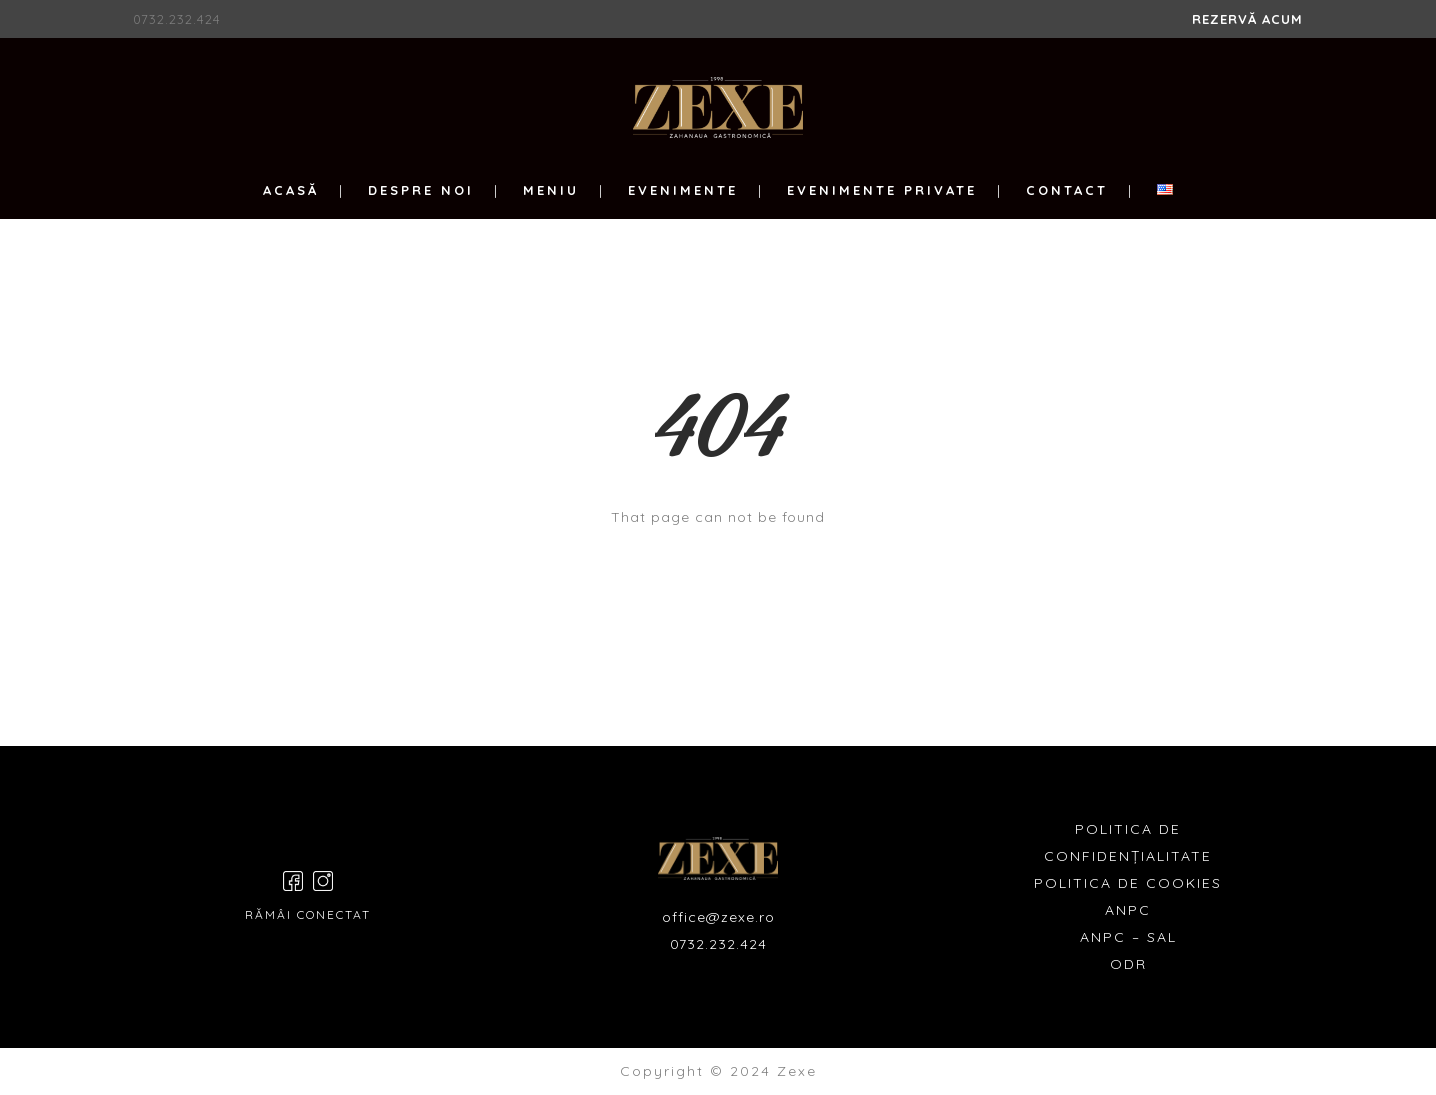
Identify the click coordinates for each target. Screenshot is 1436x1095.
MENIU (551, 190)
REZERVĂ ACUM (1247, 19)
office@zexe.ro (718, 917)
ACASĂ (291, 190)
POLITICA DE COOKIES (1128, 883)
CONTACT (1067, 190)
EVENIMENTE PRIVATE (882, 190)
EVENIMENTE (683, 190)
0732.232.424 (177, 19)
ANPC (1128, 910)
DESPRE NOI (421, 190)
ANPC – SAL (1128, 937)
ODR (1128, 964)
